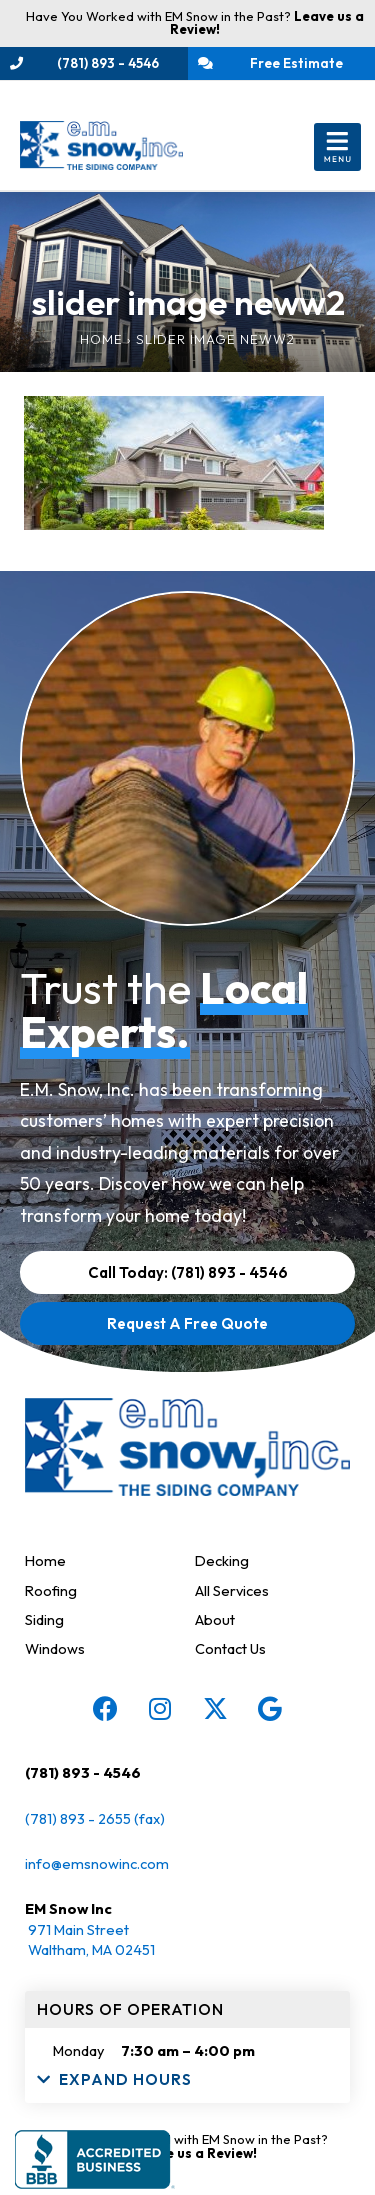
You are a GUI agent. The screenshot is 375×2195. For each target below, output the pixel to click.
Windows (55, 1648)
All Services (232, 1590)
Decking (222, 1560)
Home (101, 339)
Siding (44, 1619)
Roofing (51, 1590)
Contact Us (230, 1648)
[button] (337, 147)
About (215, 1619)
